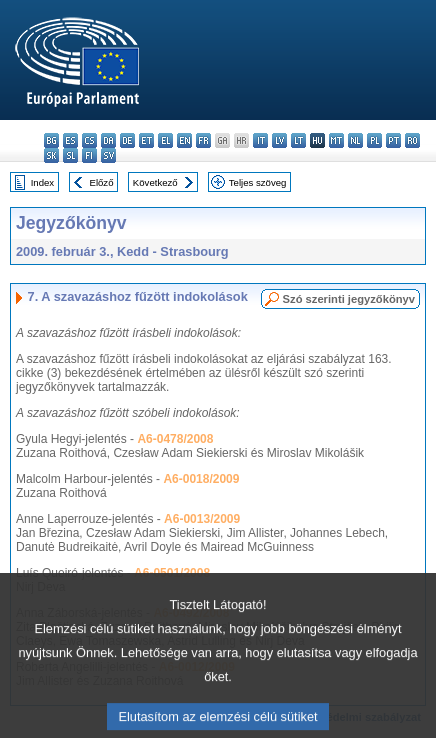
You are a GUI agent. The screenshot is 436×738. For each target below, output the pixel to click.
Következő (155, 182)
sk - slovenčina (51, 155)
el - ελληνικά (165, 140)
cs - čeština (89, 140)
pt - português (393, 140)
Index (42, 182)
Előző (102, 182)
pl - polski (374, 140)
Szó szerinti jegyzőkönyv (349, 299)
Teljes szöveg (258, 182)
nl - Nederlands (355, 140)
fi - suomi (89, 155)
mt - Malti (336, 140)
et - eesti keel (146, 140)
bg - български (51, 140)
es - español (70, 140)
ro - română (412, 140)
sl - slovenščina (70, 155)
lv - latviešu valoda (279, 140)
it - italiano (260, 140)
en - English (184, 140)
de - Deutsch (127, 140)
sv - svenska (108, 155)
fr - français (203, 140)
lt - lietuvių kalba (298, 140)
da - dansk (108, 140)
